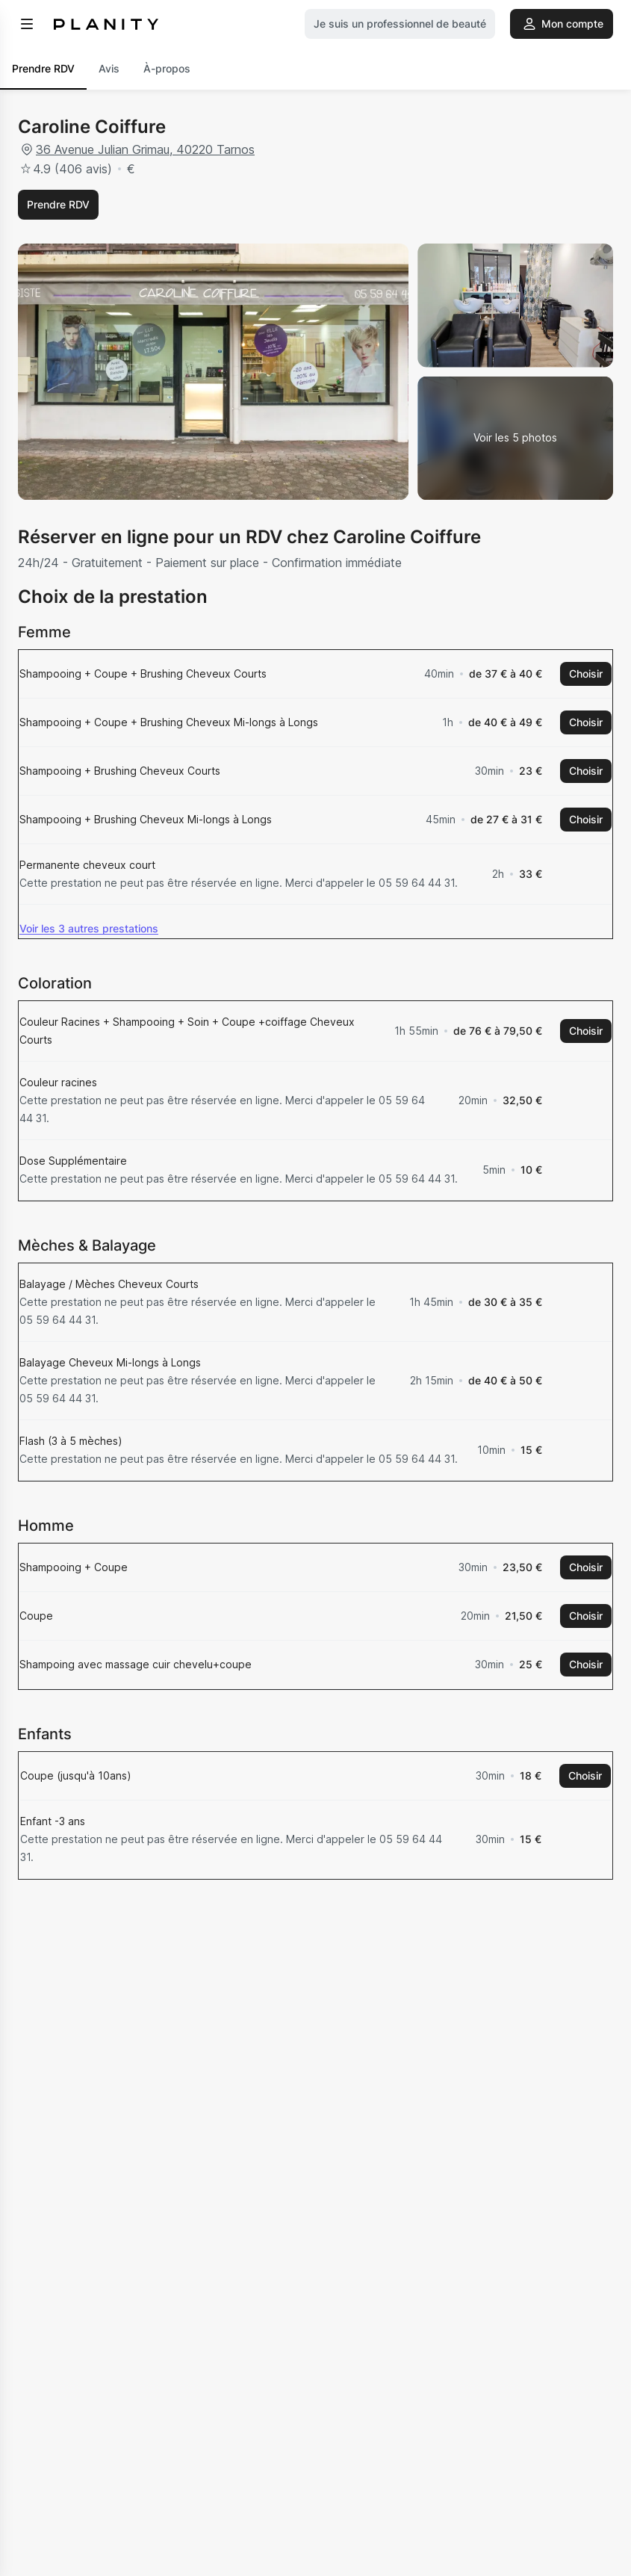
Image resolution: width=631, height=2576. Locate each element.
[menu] (27, 24)
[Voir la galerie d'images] (515, 439)
